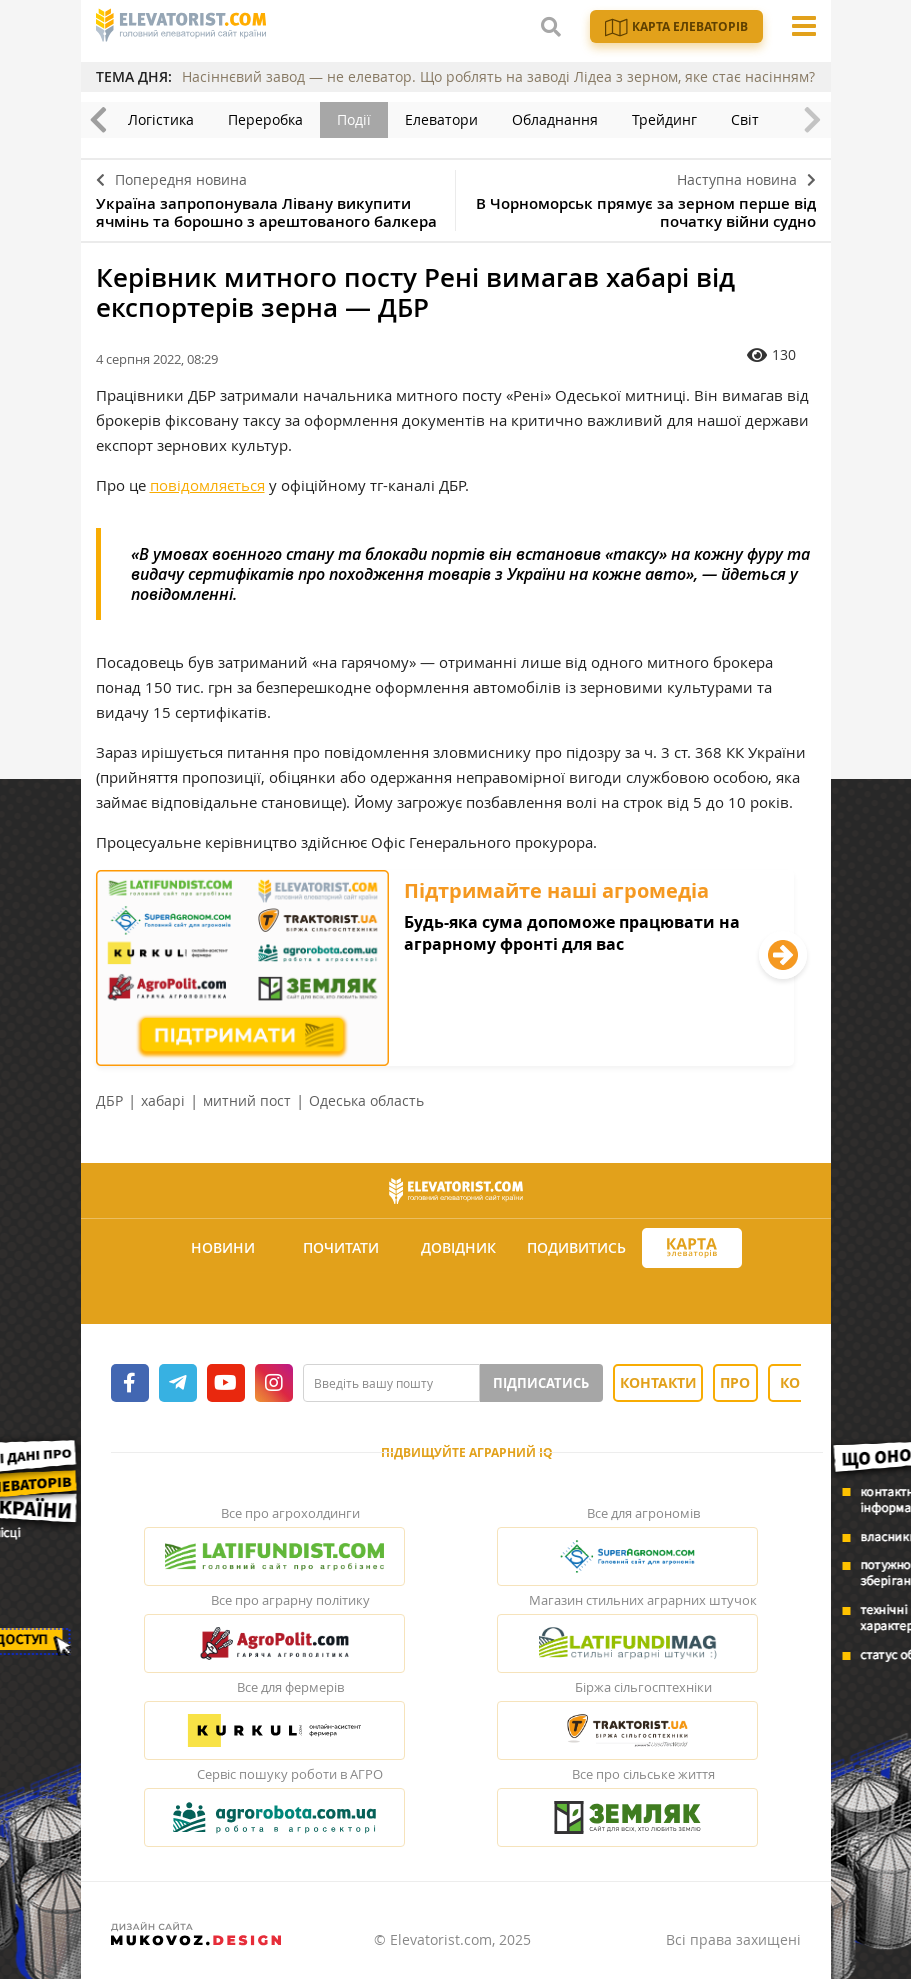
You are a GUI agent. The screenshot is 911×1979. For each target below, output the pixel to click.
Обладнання (555, 119)
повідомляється (207, 485)
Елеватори (441, 119)
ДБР (109, 1100)
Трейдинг (664, 119)
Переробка (265, 119)
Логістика (161, 119)
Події (354, 119)
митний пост (247, 1100)
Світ (745, 119)
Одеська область (366, 1100)
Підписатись (541, 1383)
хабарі (163, 1100)
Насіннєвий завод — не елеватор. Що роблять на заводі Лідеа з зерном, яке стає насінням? (498, 76)
